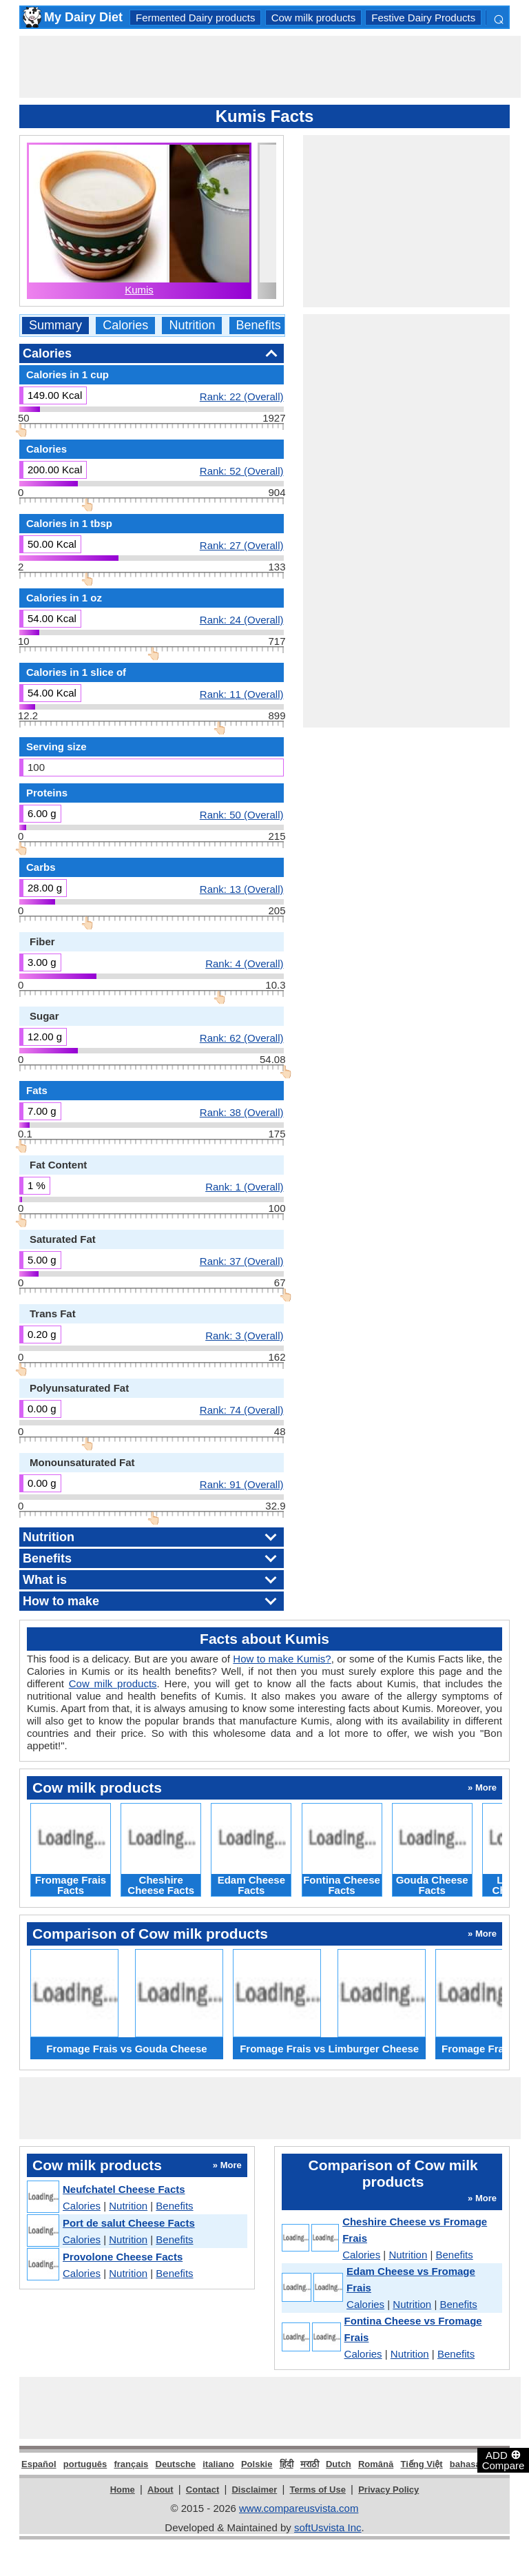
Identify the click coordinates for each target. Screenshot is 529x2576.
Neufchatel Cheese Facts (124, 2189)
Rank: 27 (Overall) (242, 544)
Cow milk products (313, 17)
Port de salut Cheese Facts (129, 2223)
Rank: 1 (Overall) (244, 1186)
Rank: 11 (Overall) (242, 693)
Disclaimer (254, 2489)
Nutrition (192, 325)
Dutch (338, 2464)
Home (122, 2489)
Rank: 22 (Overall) (242, 396)
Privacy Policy (388, 2489)
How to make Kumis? (282, 1659)
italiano (218, 2464)
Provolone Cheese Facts (123, 2257)
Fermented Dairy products (195, 17)
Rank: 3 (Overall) (244, 1335)
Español (38, 2464)
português (85, 2464)
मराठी (309, 2464)
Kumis (139, 290)
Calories (125, 325)
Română (375, 2464)
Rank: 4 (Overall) (244, 963)
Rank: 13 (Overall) (242, 888)
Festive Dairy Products (423, 17)
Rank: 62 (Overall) (242, 1037)
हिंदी (286, 2464)
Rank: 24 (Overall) (242, 619)
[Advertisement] (270, 67)
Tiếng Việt (421, 2464)
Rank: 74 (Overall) (242, 1409)
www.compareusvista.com (298, 2508)
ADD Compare (503, 2459)
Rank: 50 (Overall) (242, 814)
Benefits (258, 325)
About (160, 2489)
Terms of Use (318, 2489)
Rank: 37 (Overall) (242, 1260)
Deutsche (176, 2464)
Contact (202, 2489)
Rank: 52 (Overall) (242, 470)
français (131, 2464)
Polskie (257, 2464)
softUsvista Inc (328, 2527)
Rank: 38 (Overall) (242, 1111)
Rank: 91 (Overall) (242, 1484)
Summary (55, 325)
